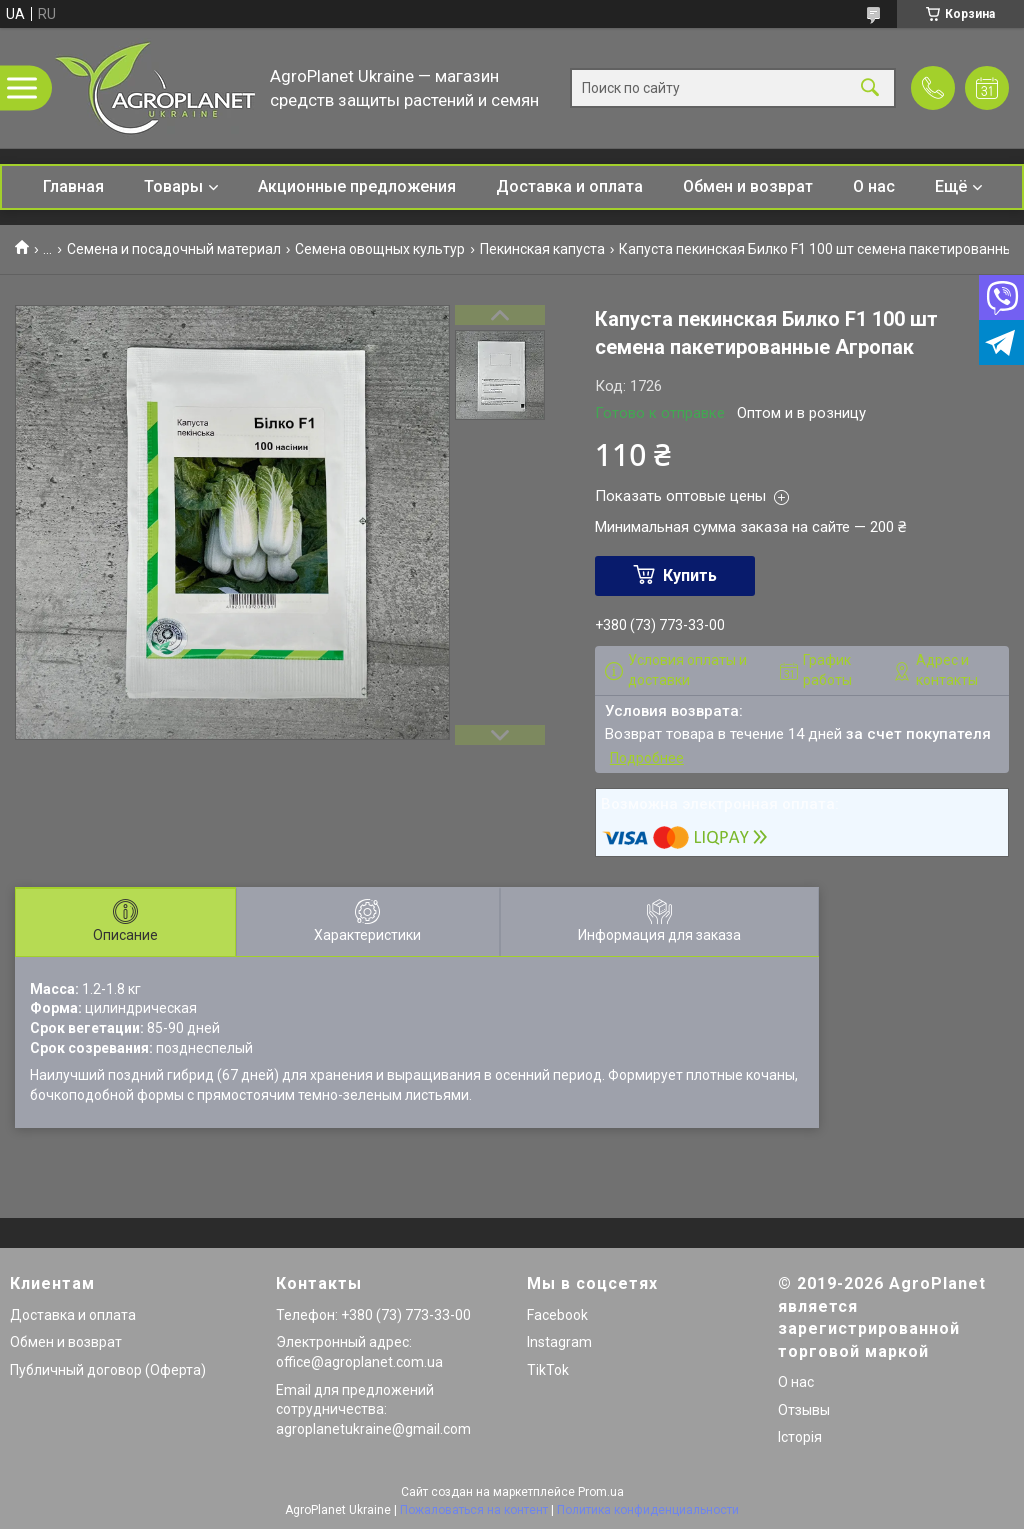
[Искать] (870, 88)
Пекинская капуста (542, 249)
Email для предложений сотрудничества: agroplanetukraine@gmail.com (373, 1409)
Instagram (559, 1342)
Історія (800, 1437)
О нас (874, 186)
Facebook (557, 1315)
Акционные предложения (357, 186)
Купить (690, 575)
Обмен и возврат (748, 186)
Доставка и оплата (569, 186)
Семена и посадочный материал (174, 249)
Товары (173, 186)
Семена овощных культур (380, 249)
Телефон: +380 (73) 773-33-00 (373, 1315)
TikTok (548, 1370)
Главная (73, 186)
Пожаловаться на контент (474, 1510)
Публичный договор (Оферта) (108, 1370)
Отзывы (804, 1410)
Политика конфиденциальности (648, 1510)
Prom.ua (601, 1492)
